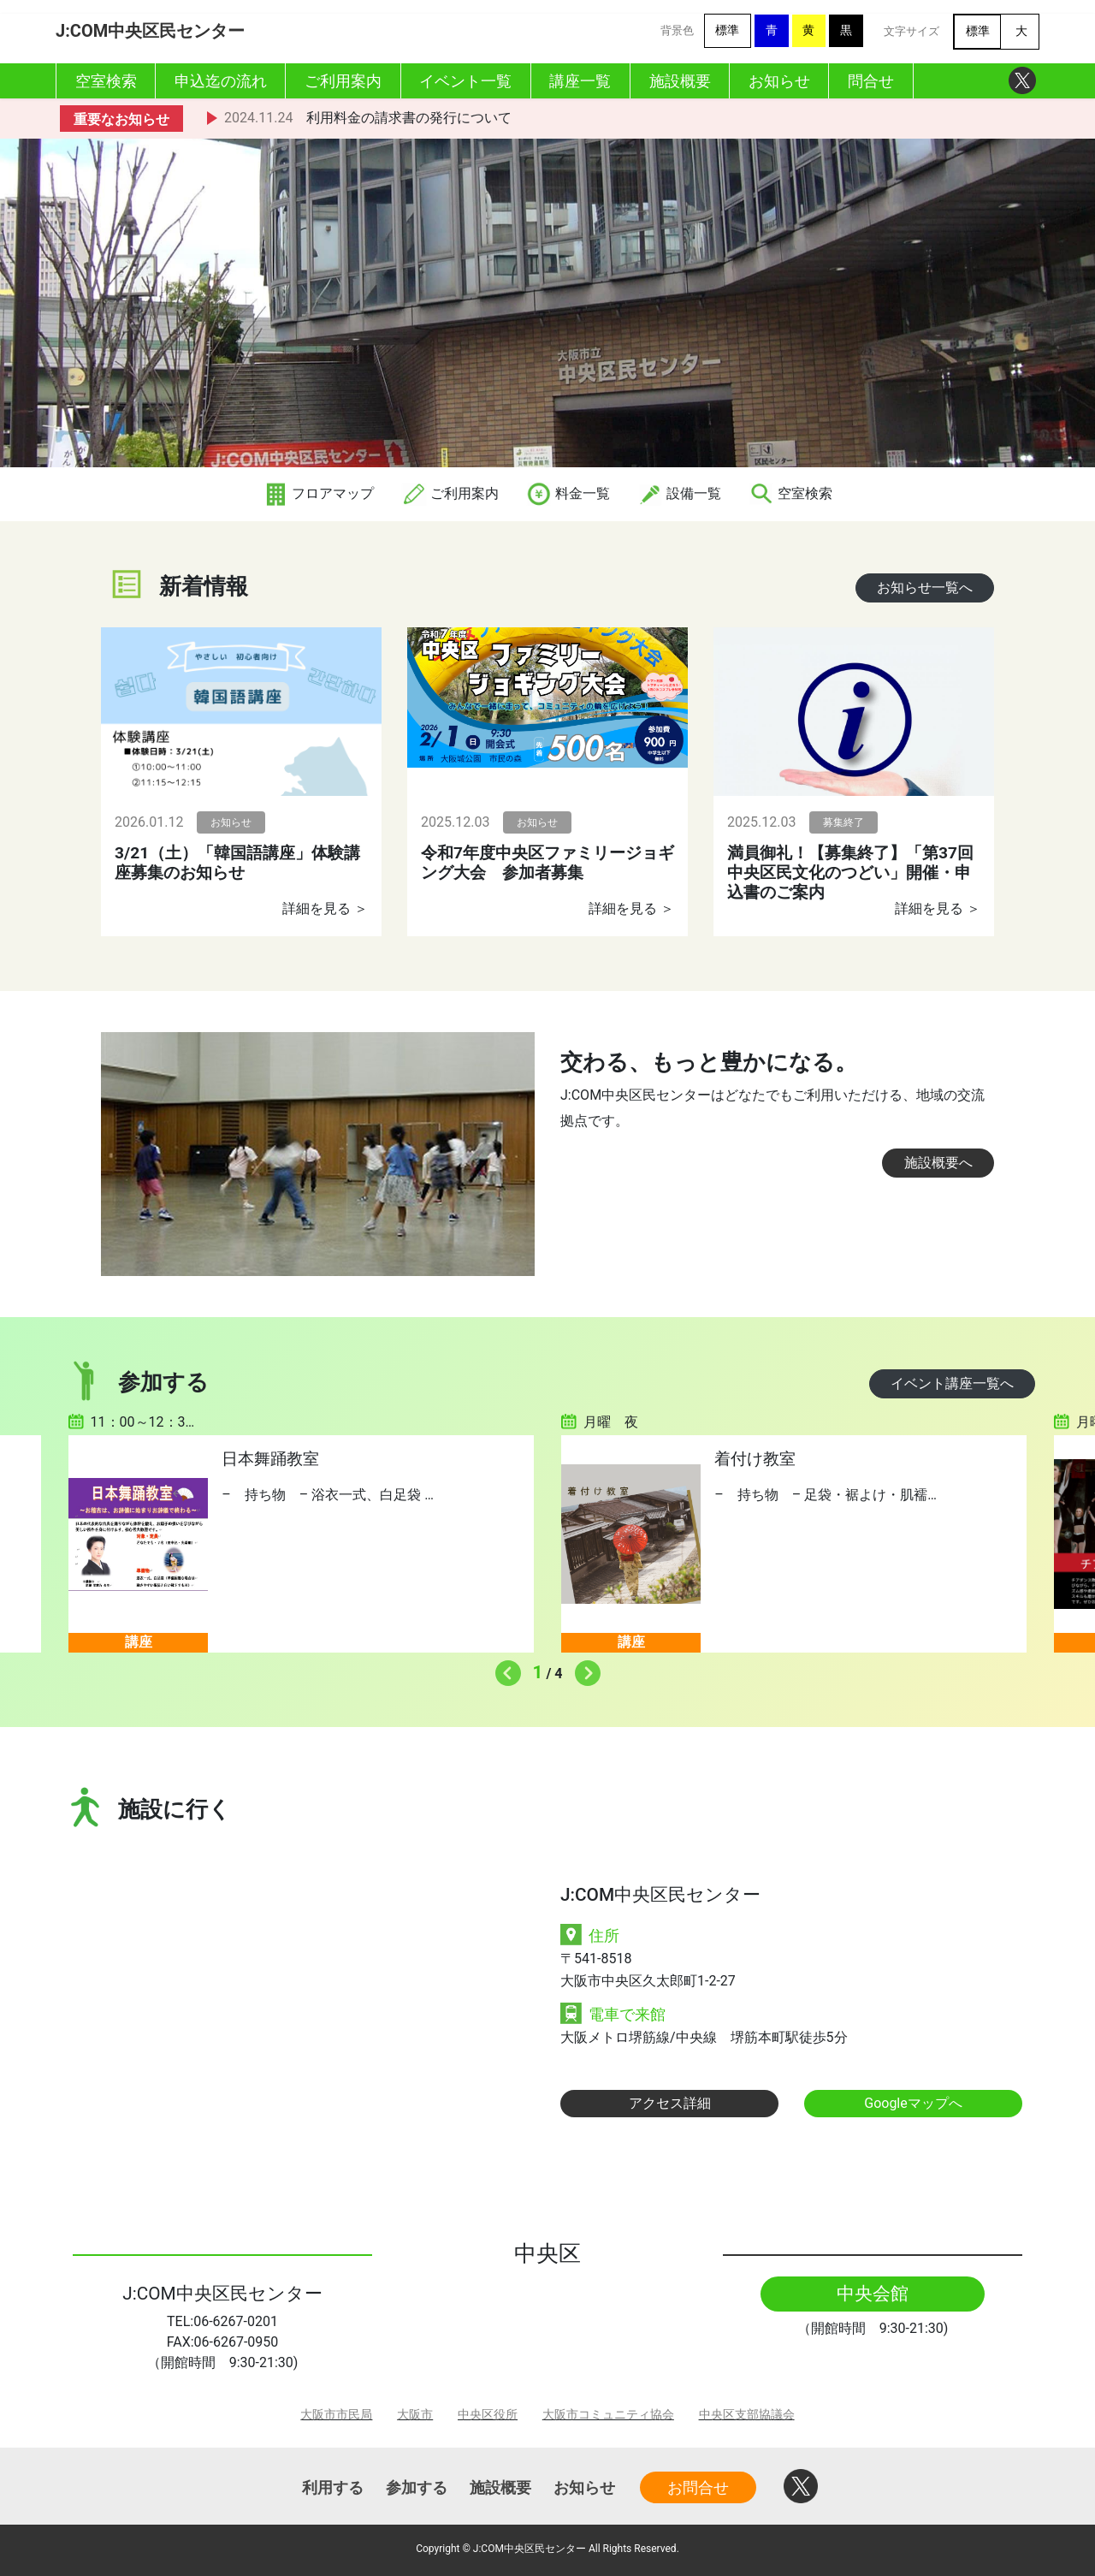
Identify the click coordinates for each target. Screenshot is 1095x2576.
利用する (333, 2487)
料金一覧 (568, 493)
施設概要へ (938, 1162)
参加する (416, 2487)
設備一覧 (679, 493)
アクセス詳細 (670, 2103)
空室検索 (790, 493)
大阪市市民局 (336, 2414)
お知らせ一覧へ (925, 587)
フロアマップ (318, 493)
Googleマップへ (913, 2103)
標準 (727, 30)
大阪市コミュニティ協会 (608, 2414)
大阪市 (415, 2414)
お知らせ (584, 2487)
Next (583, 1668)
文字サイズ (911, 31)
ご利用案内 (450, 493)
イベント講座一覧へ (952, 1383)
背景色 (677, 30)
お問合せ (698, 2487)
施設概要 (500, 2487)
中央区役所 (488, 2414)
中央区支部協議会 (747, 2414)
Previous (503, 1668)
